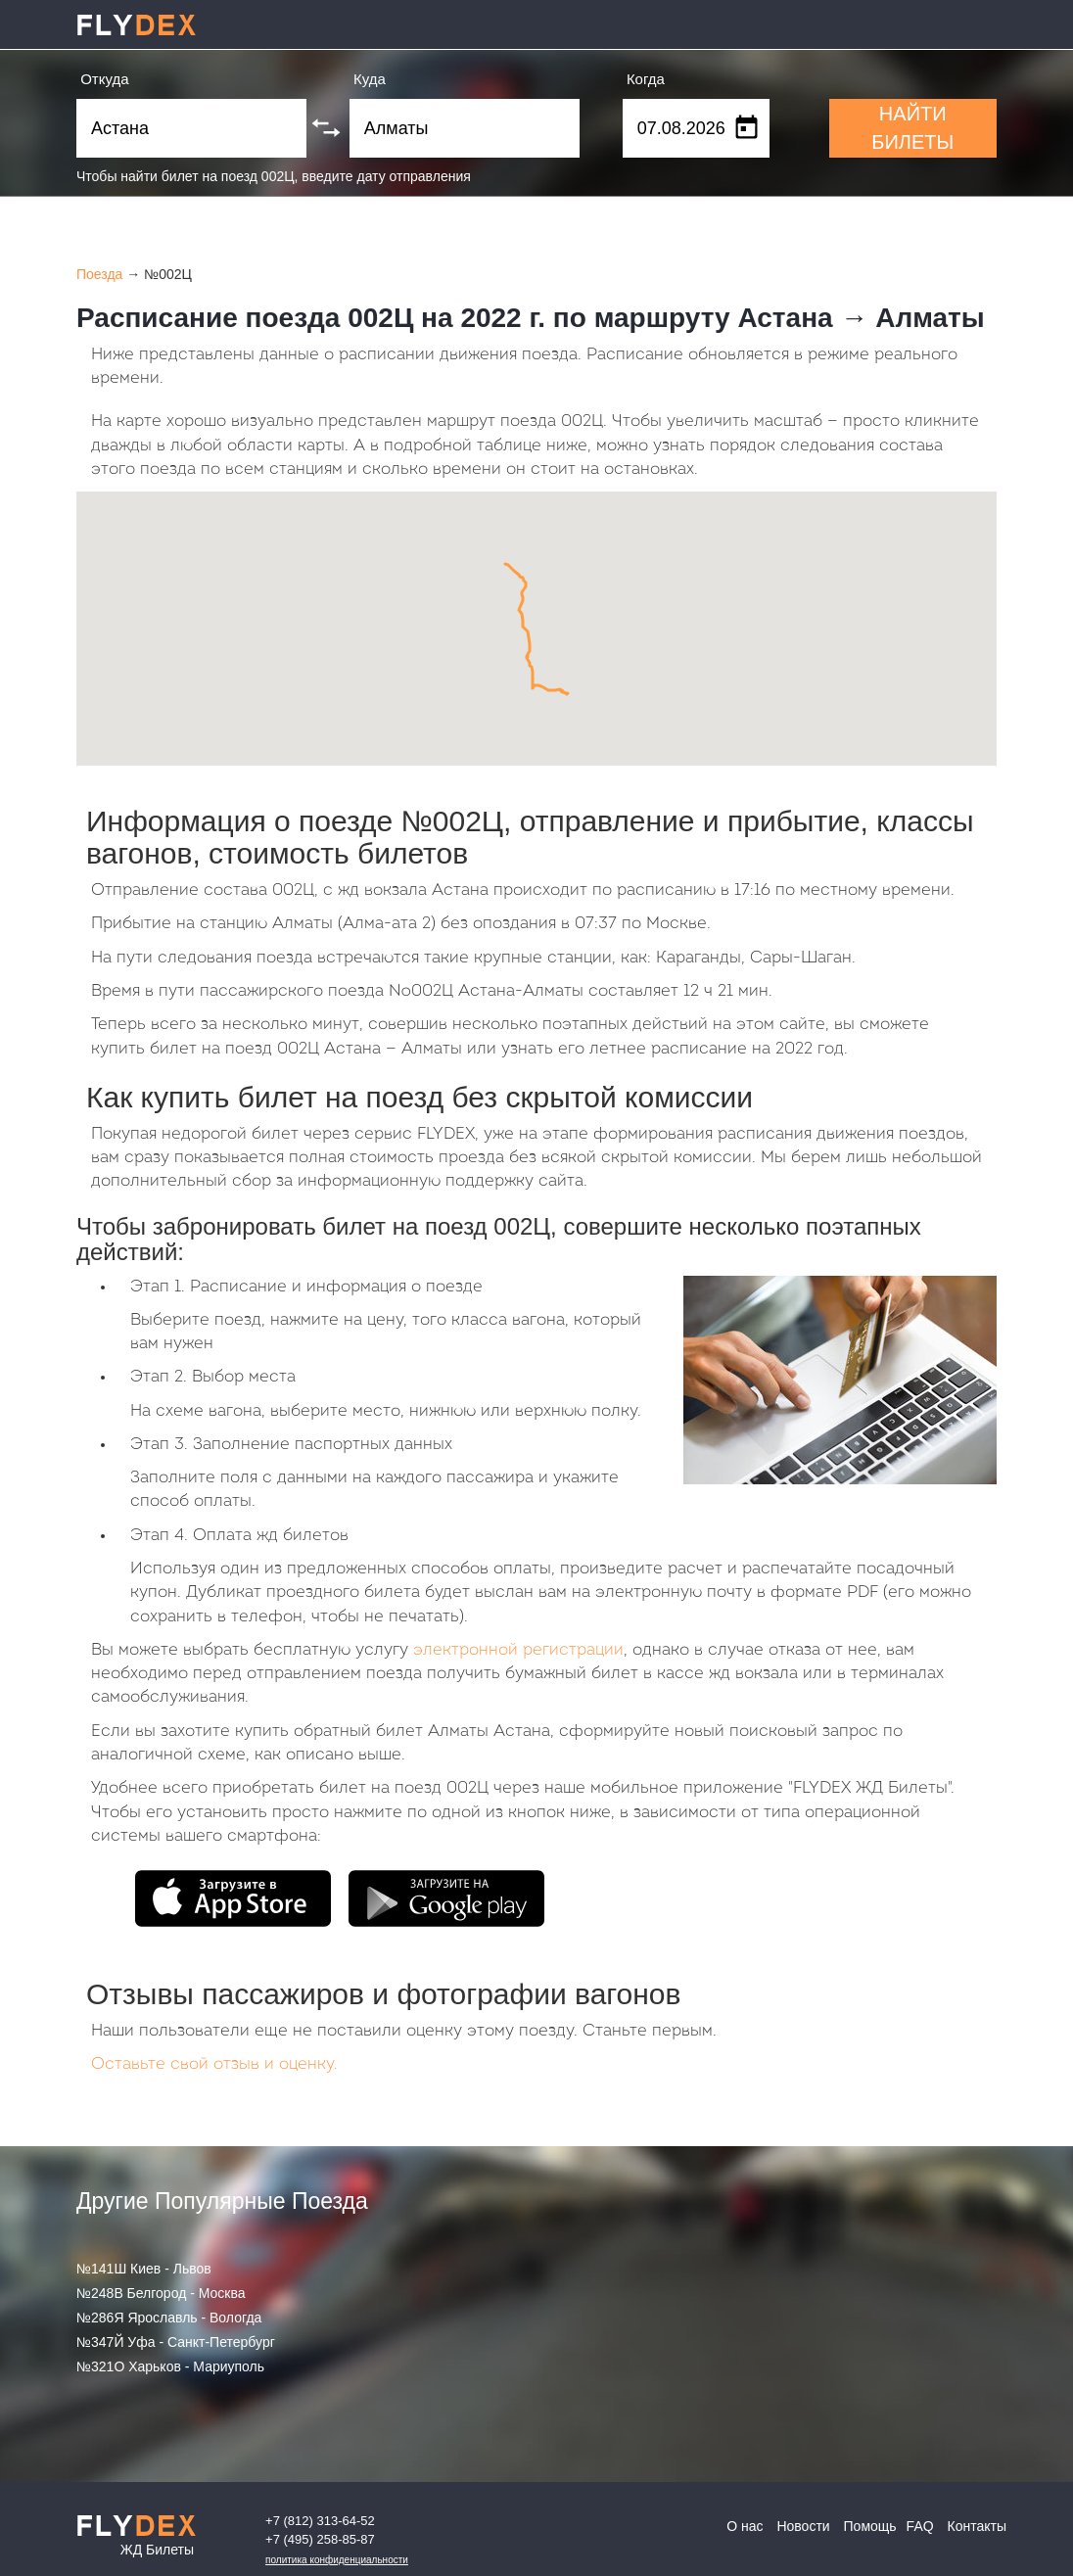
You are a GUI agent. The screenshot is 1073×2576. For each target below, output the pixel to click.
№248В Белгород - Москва (161, 2293)
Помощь (870, 2526)
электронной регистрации (518, 1650)
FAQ (920, 2526)
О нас (744, 2526)
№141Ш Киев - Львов (143, 2268)
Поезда (99, 274)
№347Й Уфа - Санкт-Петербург (175, 2342)
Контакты (977, 2526)
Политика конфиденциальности (336, 2559)
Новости (802, 2526)
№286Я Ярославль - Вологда (168, 2317)
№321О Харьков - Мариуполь (170, 2366)
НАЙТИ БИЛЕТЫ (912, 128)
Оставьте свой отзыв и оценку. (214, 2064)
